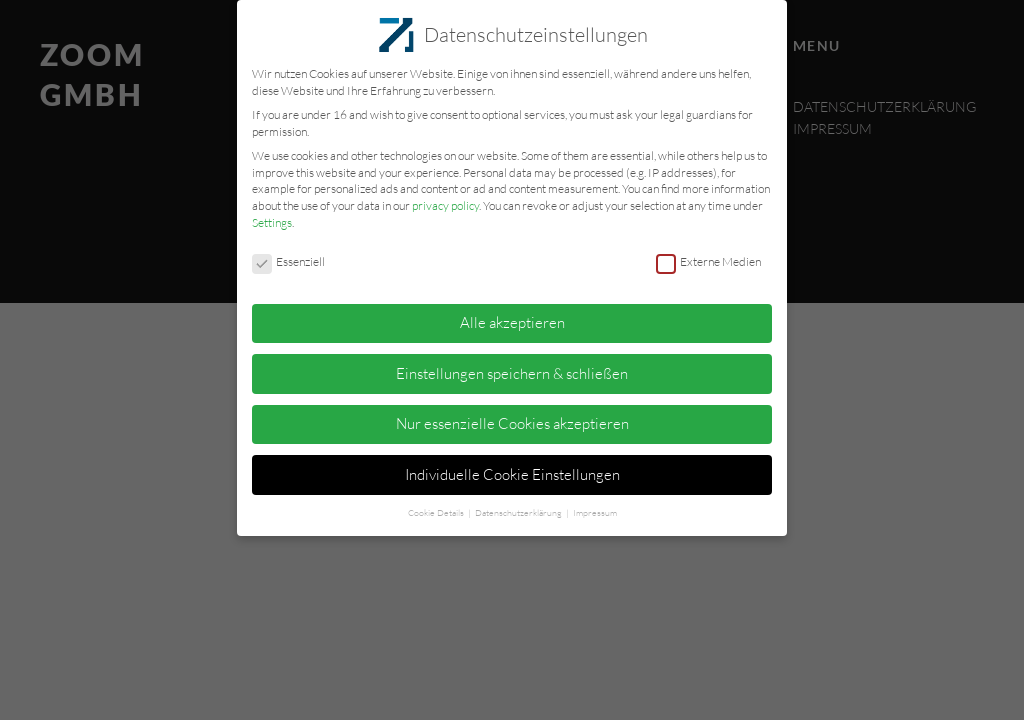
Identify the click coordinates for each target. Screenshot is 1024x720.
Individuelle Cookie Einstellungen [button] (512, 467)
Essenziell (288, 255)
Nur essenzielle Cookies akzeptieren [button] (512, 416)
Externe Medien (708, 255)
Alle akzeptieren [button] (512, 315)
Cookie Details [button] (437, 505)
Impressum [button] (595, 505)
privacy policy (445, 198)
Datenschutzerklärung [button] (519, 505)
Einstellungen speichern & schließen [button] (512, 366)
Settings (272, 215)
